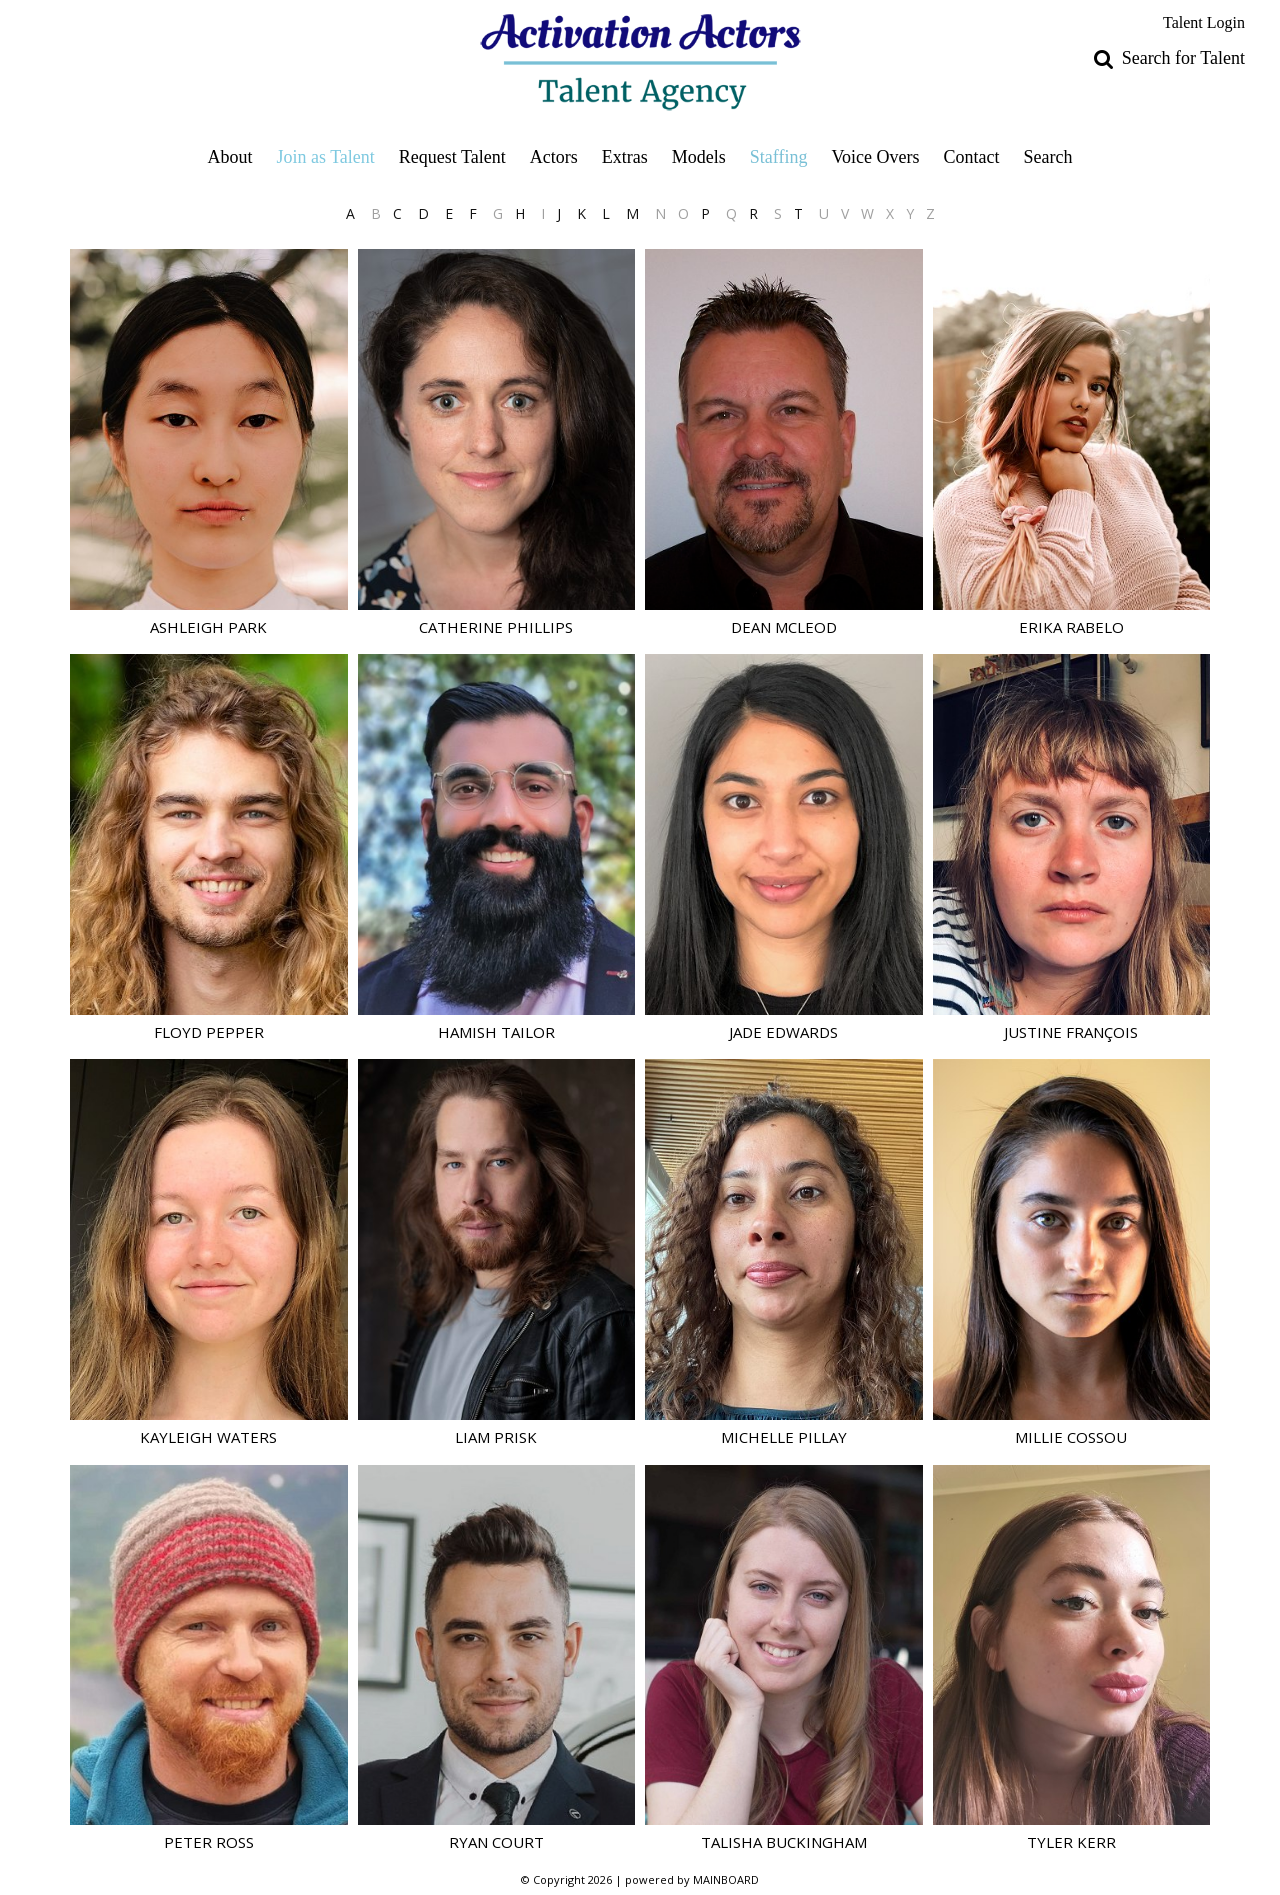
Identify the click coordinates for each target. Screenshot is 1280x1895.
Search (1048, 157)
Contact (972, 157)
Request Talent (452, 157)
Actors (554, 157)
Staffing (779, 157)
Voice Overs (875, 157)
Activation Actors (640, 62)
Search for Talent (1183, 58)
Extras (625, 157)
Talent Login (1204, 22)
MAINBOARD (726, 1879)
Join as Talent (325, 157)
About (229, 157)
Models (699, 157)
